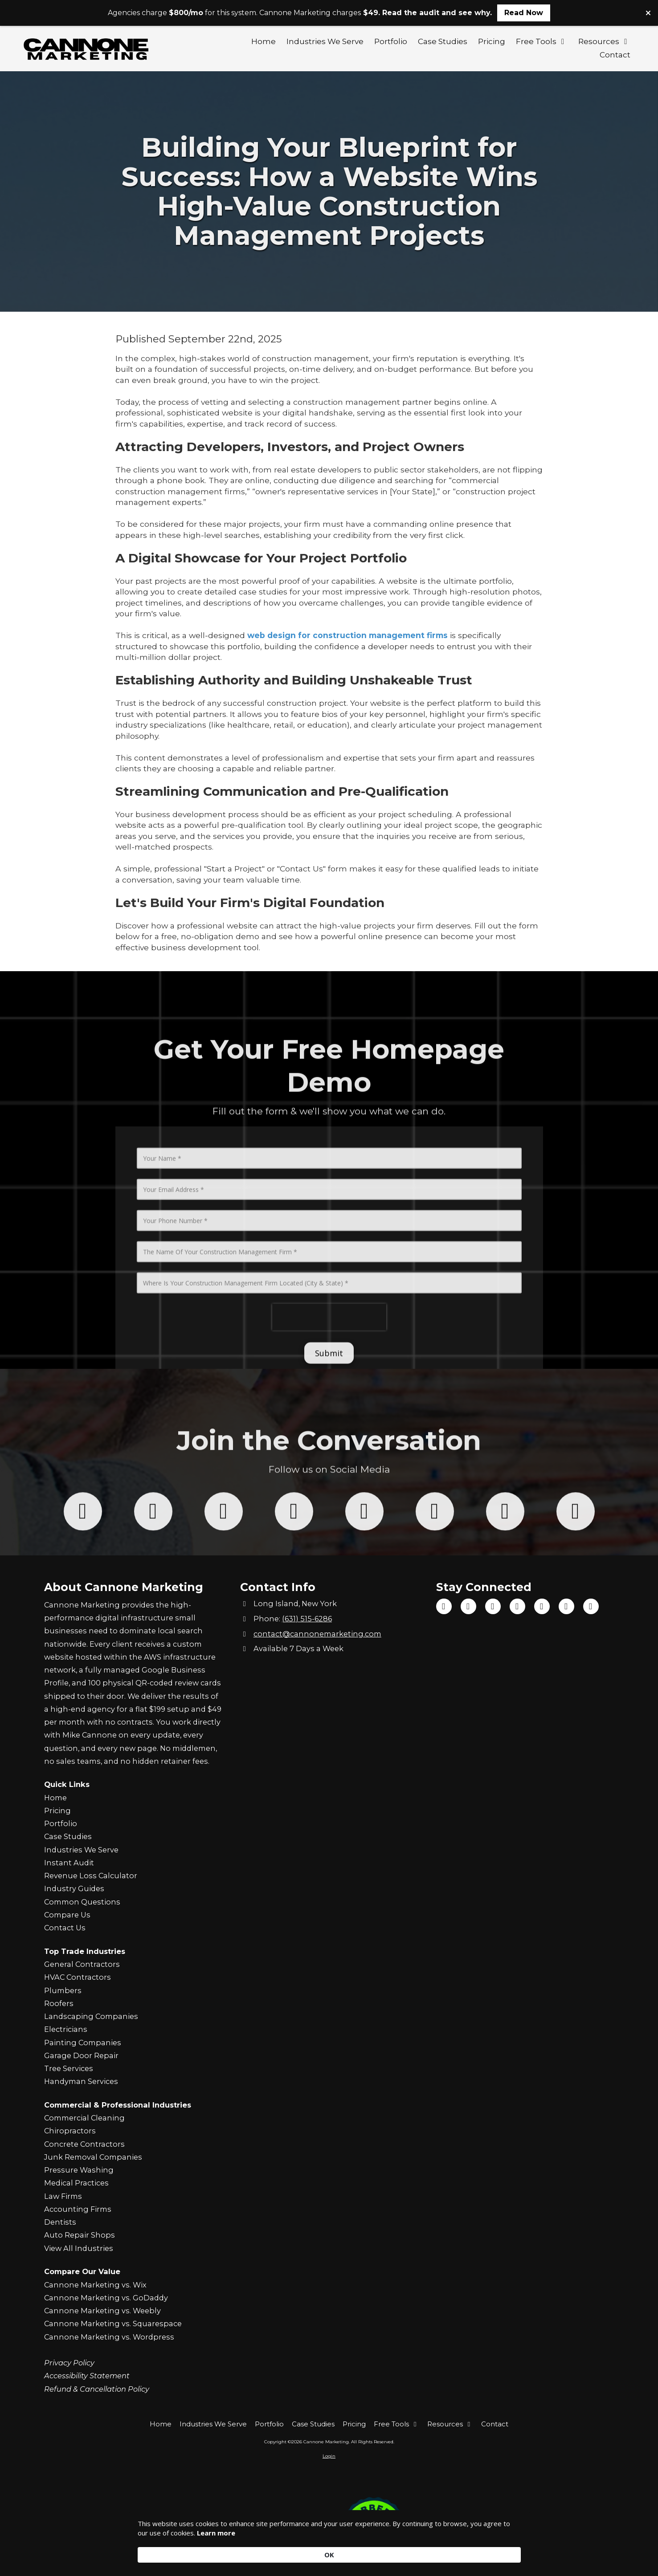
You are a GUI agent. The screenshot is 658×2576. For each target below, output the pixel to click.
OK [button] (507, 2549)
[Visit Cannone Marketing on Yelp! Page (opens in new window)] (566, 1606)
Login (329, 2456)
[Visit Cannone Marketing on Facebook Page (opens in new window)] (444, 1606)
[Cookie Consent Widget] (329, 2549)
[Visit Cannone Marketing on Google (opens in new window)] (542, 1606)
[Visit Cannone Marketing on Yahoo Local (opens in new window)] (591, 1606)
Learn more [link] (244, 2554)
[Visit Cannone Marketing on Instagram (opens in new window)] (517, 1606)
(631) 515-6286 (307, 1618)
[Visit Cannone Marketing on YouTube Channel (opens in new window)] (493, 1606)
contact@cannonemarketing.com (317, 1633)
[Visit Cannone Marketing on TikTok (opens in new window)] (468, 1606)
